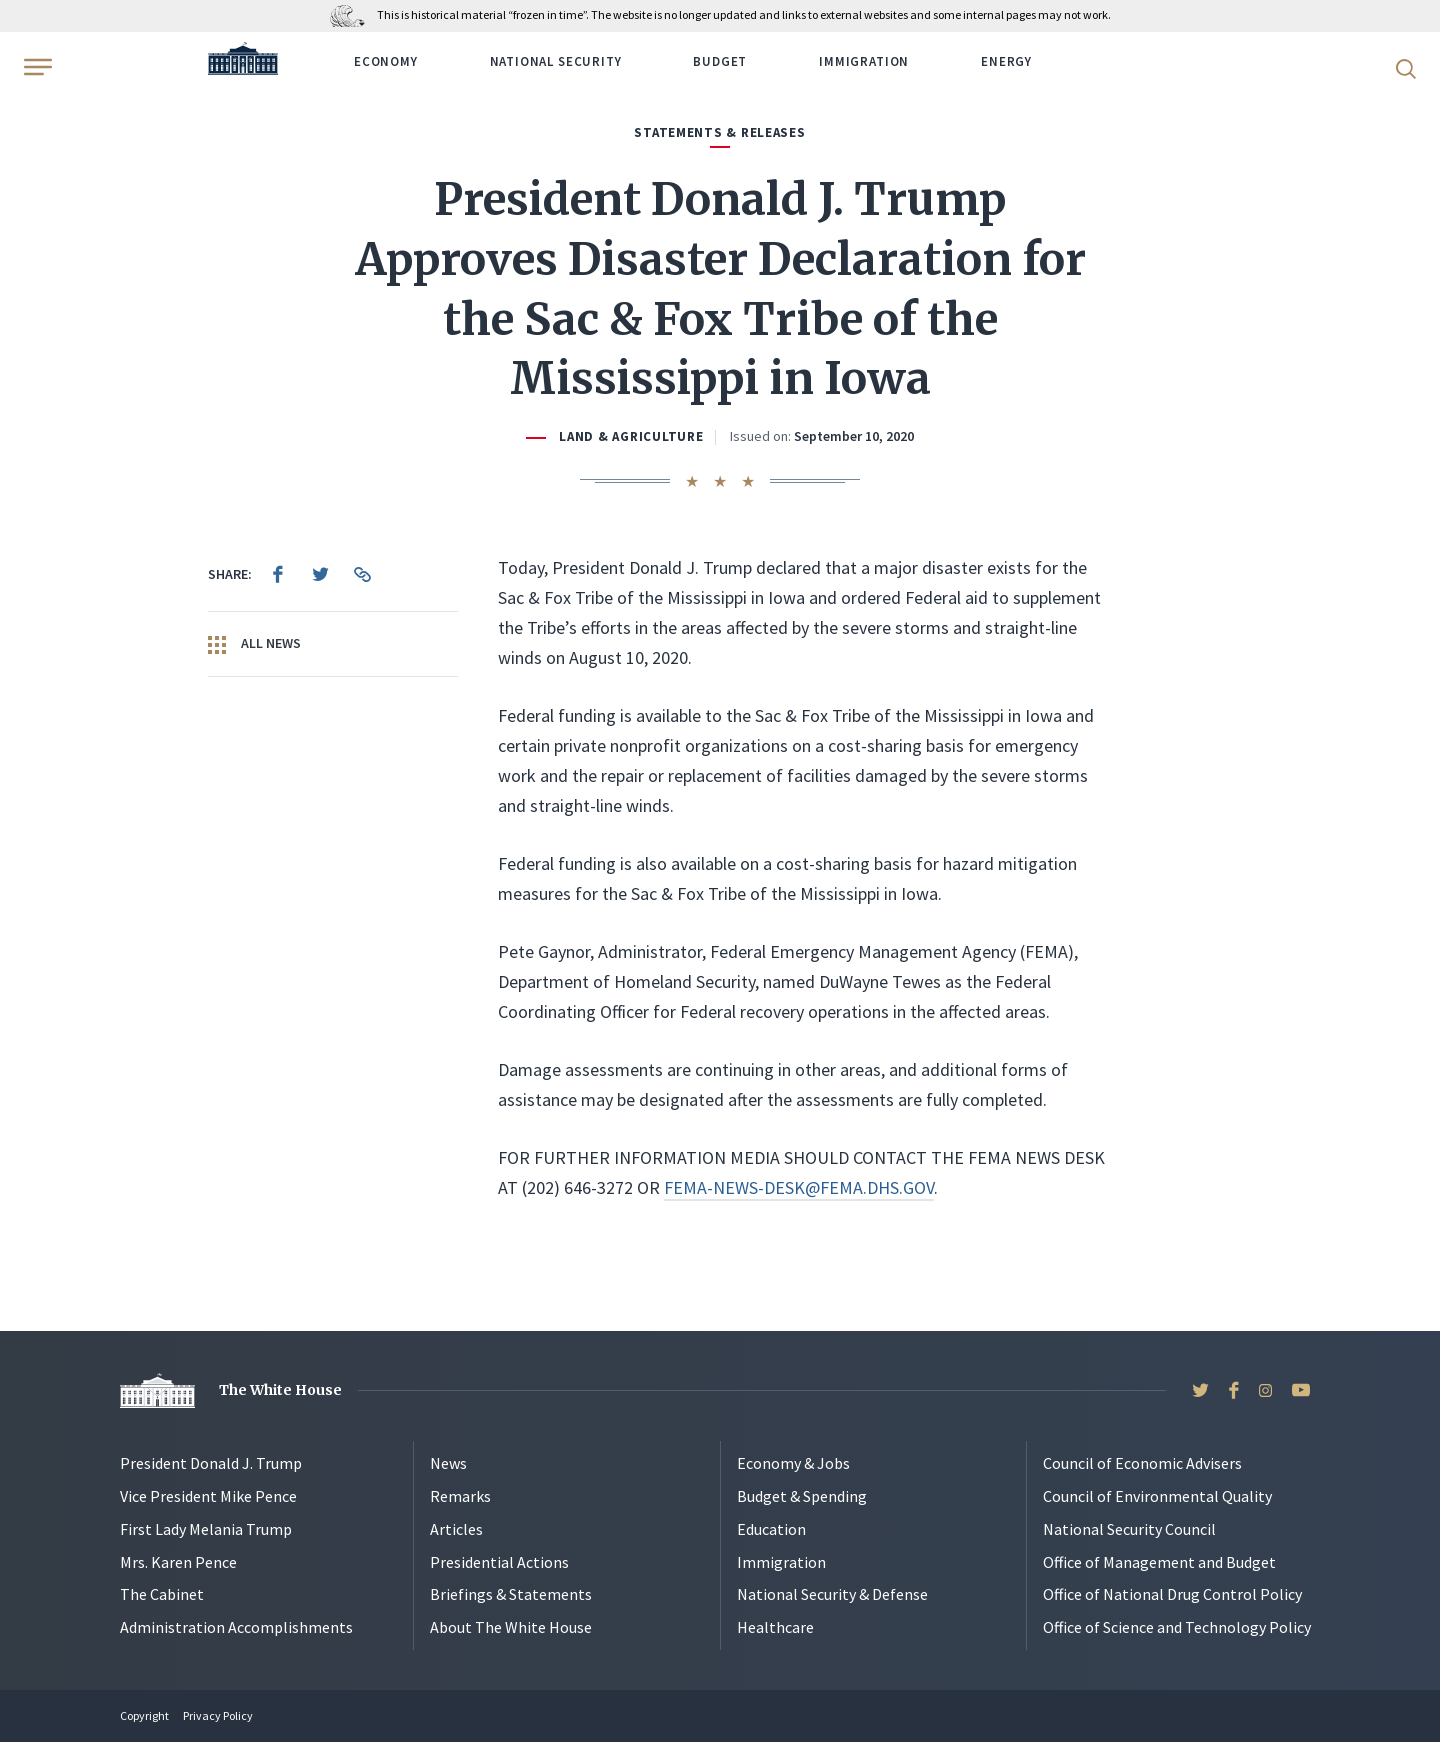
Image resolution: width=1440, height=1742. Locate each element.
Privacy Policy (218, 1715)
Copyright (144, 1715)
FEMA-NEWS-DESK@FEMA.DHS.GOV (799, 1187)
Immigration (864, 61)
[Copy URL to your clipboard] (362, 574)
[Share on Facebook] (278, 574)
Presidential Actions (499, 1562)
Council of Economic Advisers (1142, 1463)
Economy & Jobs (793, 1463)
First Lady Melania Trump (206, 1529)
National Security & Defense (832, 1594)
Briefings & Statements (511, 1594)
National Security (556, 61)
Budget (720, 61)
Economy (386, 61)
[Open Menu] (36, 67)
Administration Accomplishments (236, 1627)
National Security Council (1129, 1529)
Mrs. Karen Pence (178, 1562)
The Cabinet (162, 1594)
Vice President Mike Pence (208, 1496)
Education (771, 1529)
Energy (1006, 61)
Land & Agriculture (631, 436)
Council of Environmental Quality (1157, 1496)
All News (254, 644)
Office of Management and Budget (1159, 1562)
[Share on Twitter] (320, 574)
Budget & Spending (802, 1496)
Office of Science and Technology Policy (1177, 1627)
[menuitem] (278, 574)
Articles (456, 1529)
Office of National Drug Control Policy (1172, 1594)
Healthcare (775, 1627)
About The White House (511, 1627)
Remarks (460, 1496)
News (448, 1463)
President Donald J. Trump (211, 1463)
